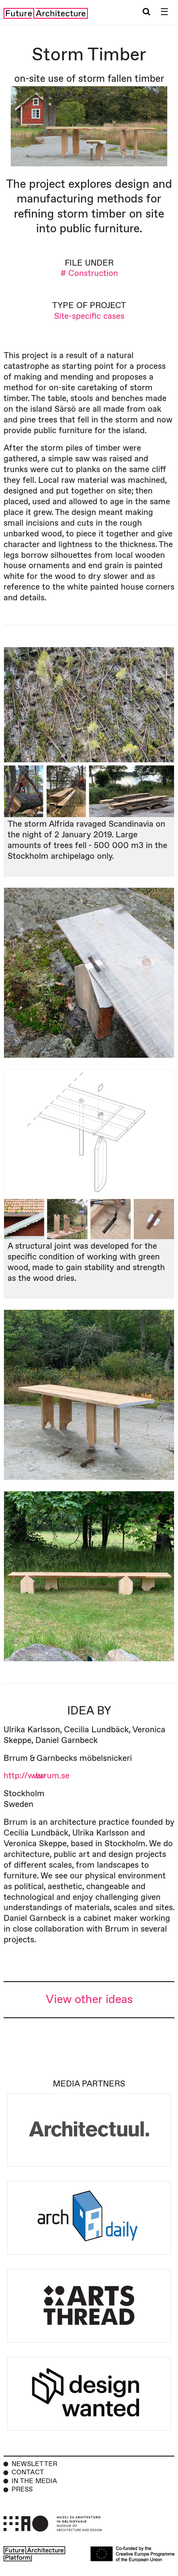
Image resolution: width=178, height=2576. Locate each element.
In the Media (34, 2481)
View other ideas (89, 2000)
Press (22, 2489)
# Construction (89, 273)
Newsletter (34, 2464)
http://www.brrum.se (37, 1776)
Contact (28, 2472)
